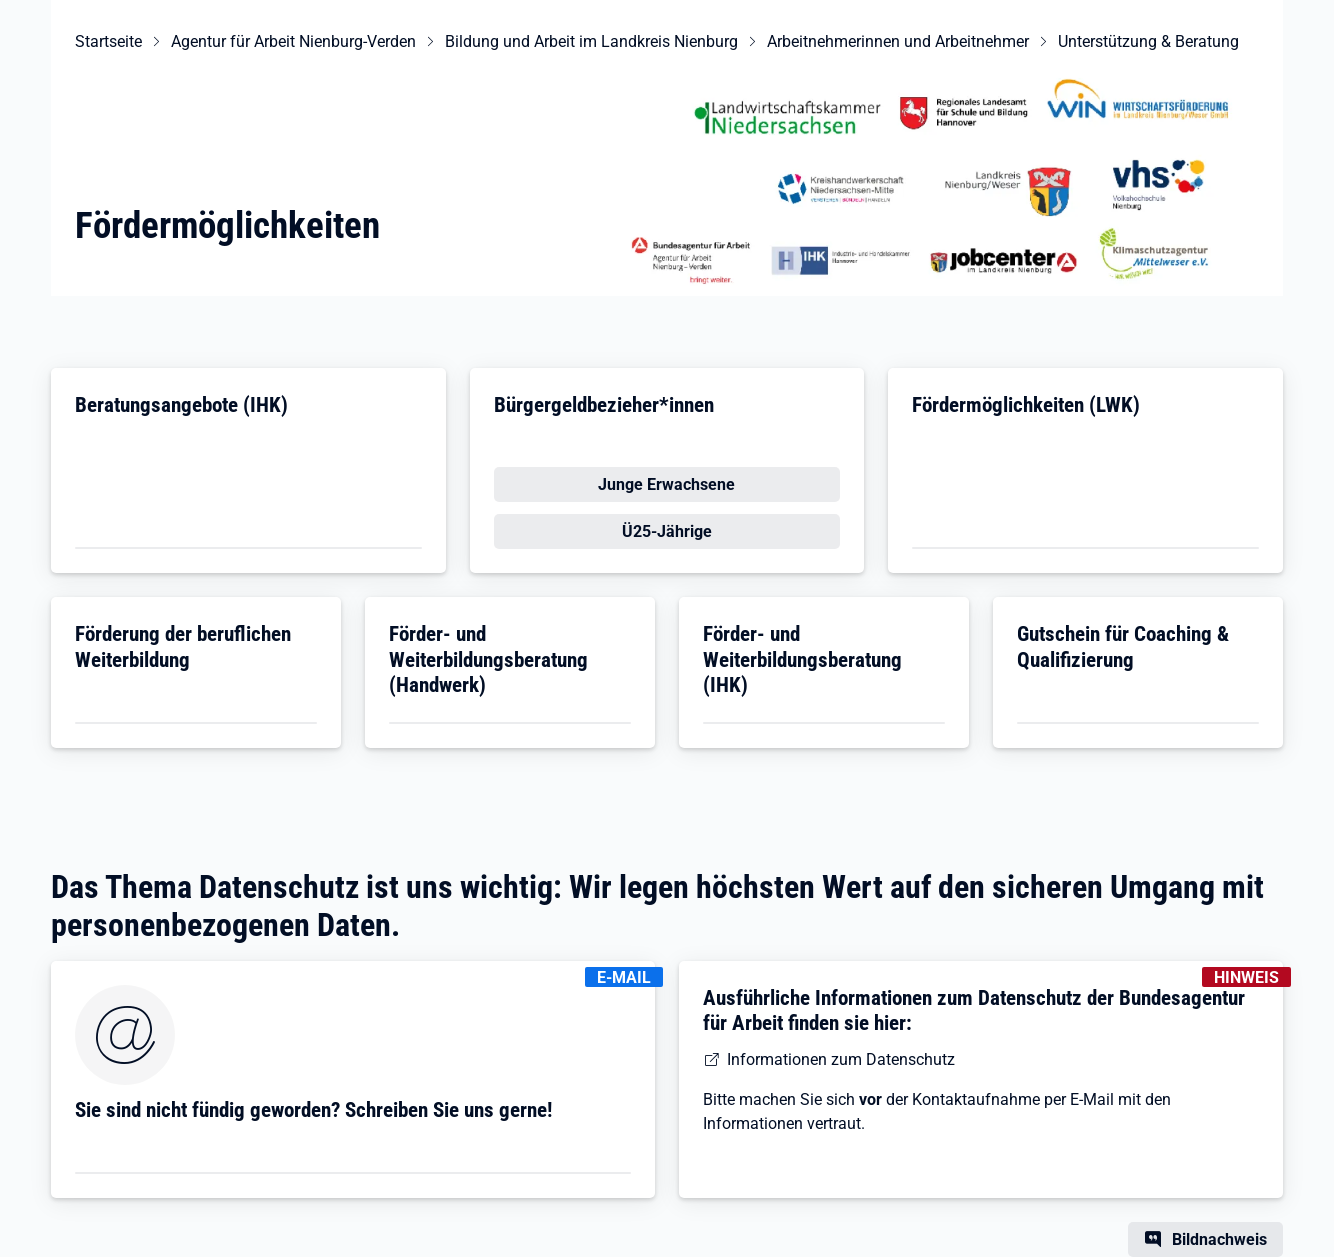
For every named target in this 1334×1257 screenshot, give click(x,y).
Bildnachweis (1219, 1239)
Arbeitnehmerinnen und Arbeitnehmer (898, 41)
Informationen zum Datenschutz (841, 1059)
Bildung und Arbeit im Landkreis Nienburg (591, 41)
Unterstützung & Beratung (1148, 41)
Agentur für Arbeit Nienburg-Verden (293, 41)
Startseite (108, 41)
